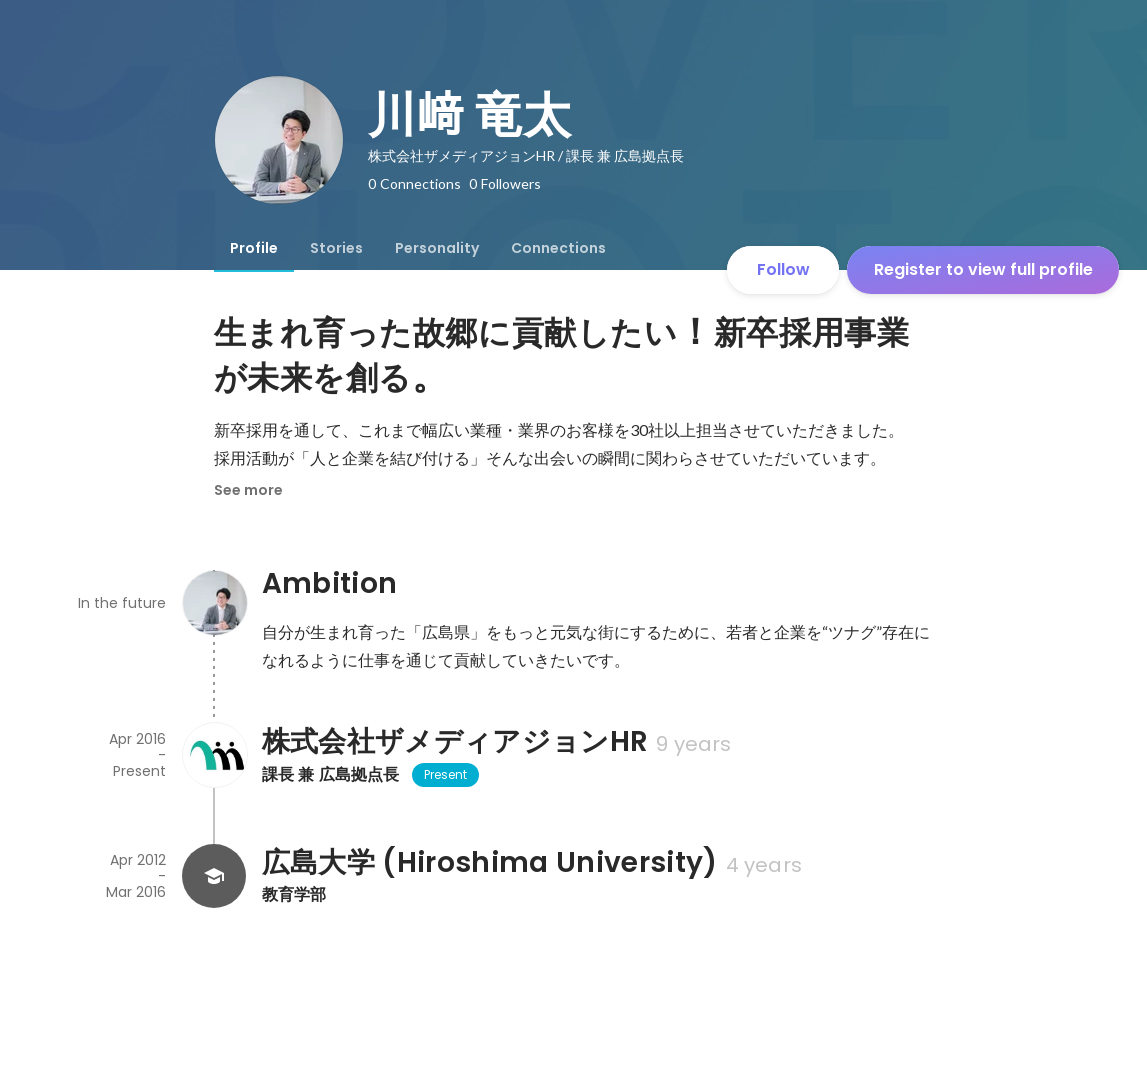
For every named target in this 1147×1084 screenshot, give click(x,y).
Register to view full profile (983, 269)
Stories (336, 248)
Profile (254, 248)
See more (248, 490)
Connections (558, 248)
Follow (783, 269)
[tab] (254, 248)
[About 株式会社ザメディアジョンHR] (214, 755)
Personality (437, 248)
